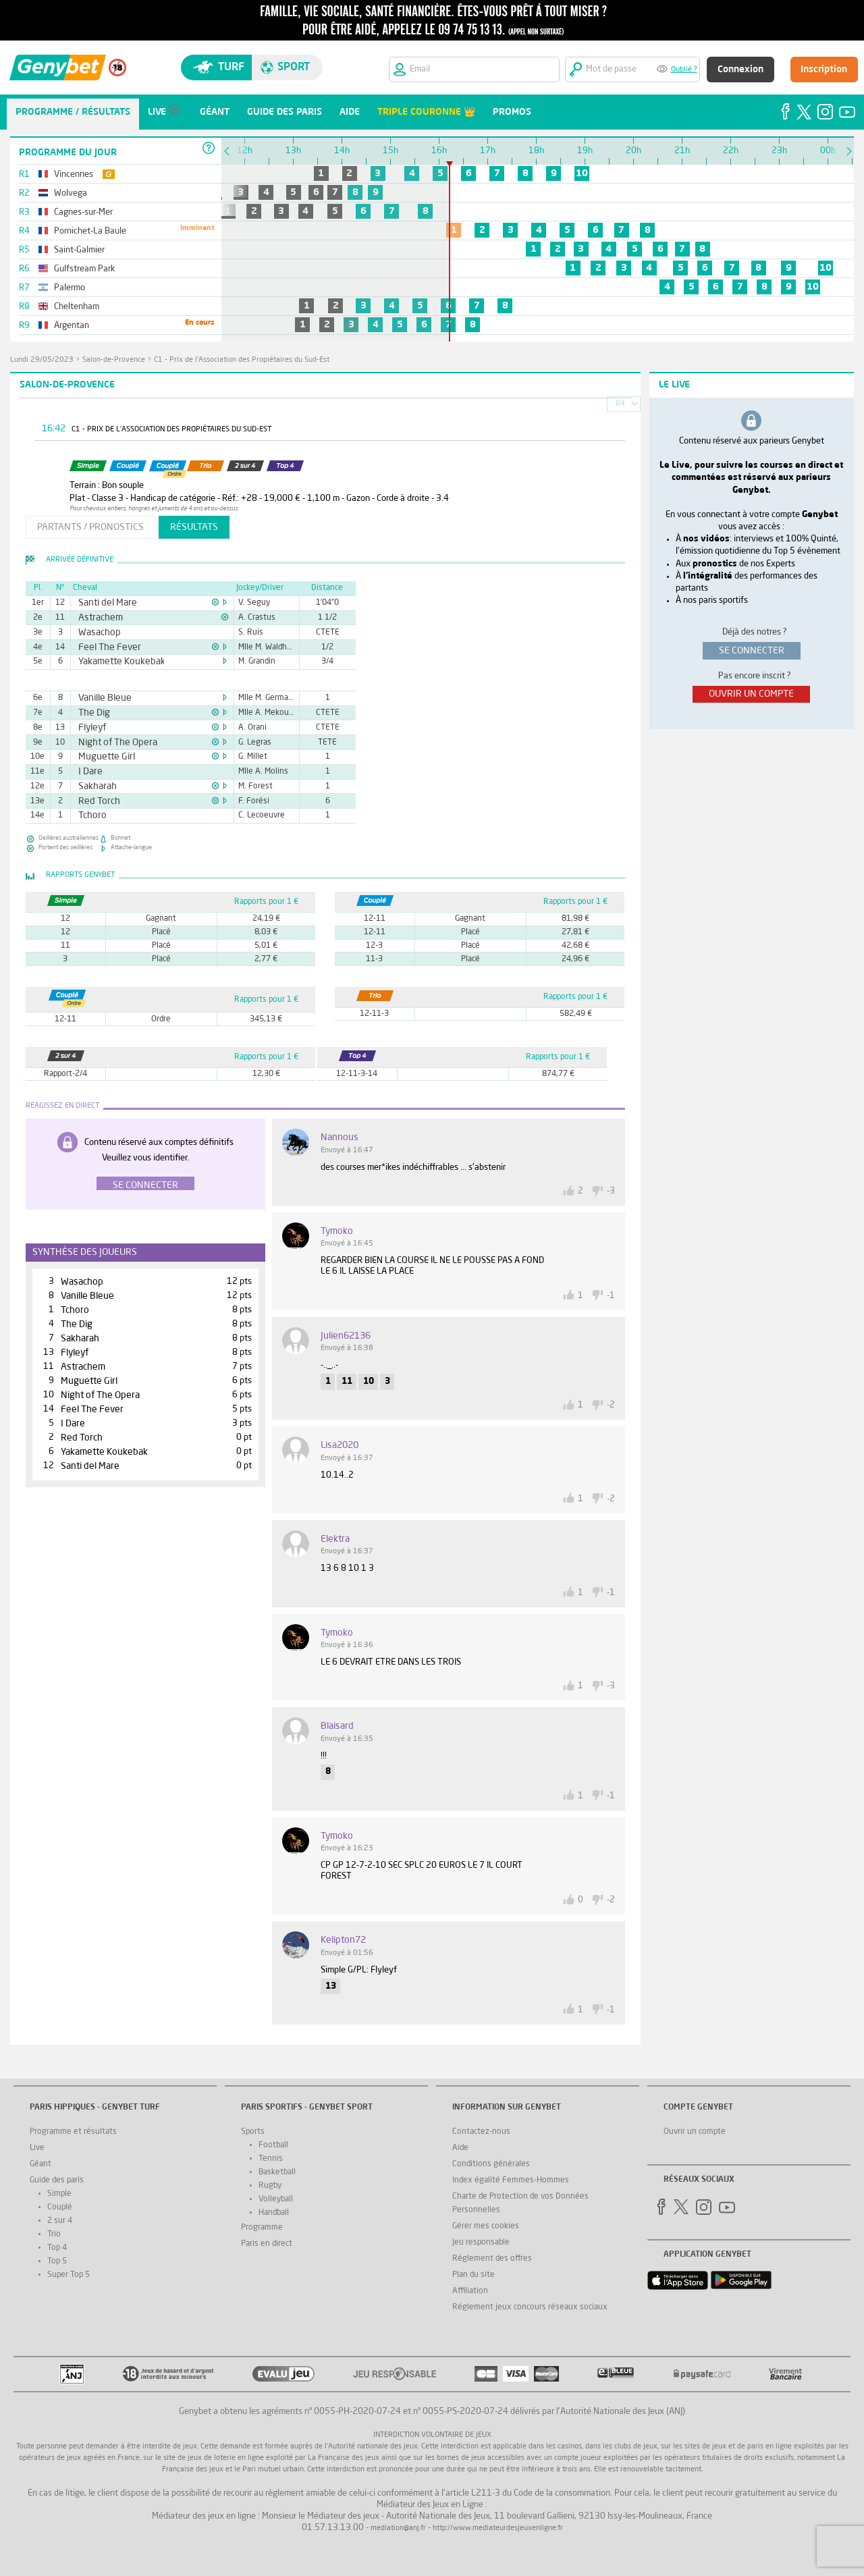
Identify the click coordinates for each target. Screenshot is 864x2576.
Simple (59, 2194)
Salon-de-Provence (113, 360)
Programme (262, 2228)
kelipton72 (343, 1940)
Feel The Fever (103, 647)
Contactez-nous (481, 2132)
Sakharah (93, 786)
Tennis (271, 2159)
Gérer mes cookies (485, 2226)
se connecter (751, 650)
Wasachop (95, 632)
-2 (611, 1405)
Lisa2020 (339, 1445)
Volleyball (276, 2199)
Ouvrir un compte (695, 2132)
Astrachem (96, 617)
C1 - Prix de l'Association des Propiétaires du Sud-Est (241, 360)
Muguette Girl (101, 756)
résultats (194, 527)
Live (37, 2148)
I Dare (88, 771)
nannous (339, 1137)
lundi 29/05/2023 (42, 360)
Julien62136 (346, 1336)
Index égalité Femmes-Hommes (510, 2180)
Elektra (335, 1539)
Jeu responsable (481, 2242)
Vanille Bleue (100, 698)
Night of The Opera (110, 742)
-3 (611, 1191)
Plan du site (473, 2275)
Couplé (59, 2207)
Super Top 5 (68, 2275)
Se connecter (145, 1185)
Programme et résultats (73, 2132)
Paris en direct (266, 2244)
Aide (460, 2148)
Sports (253, 2132)
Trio (54, 2234)
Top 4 (57, 2248)
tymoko (337, 1231)
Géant (40, 2164)
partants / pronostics (90, 527)
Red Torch (95, 801)
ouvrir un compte (751, 694)
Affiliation (470, 2291)
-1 (611, 1295)
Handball (274, 2213)
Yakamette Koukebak (113, 661)
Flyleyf (89, 727)
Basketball (277, 2172)
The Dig (91, 713)
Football (273, 2145)
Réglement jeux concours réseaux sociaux (530, 2307)
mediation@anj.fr (398, 2528)
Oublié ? (684, 70)
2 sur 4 (59, 2221)
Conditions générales (491, 2164)
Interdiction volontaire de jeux (432, 2435)
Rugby (270, 2186)
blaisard (337, 1726)
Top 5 (57, 2261)
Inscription (824, 69)
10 (582, 173)
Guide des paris (57, 2180)
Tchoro (89, 815)
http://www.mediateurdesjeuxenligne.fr (498, 2528)
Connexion (740, 69)
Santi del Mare (102, 603)
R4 (620, 404)
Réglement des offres (492, 2259)
